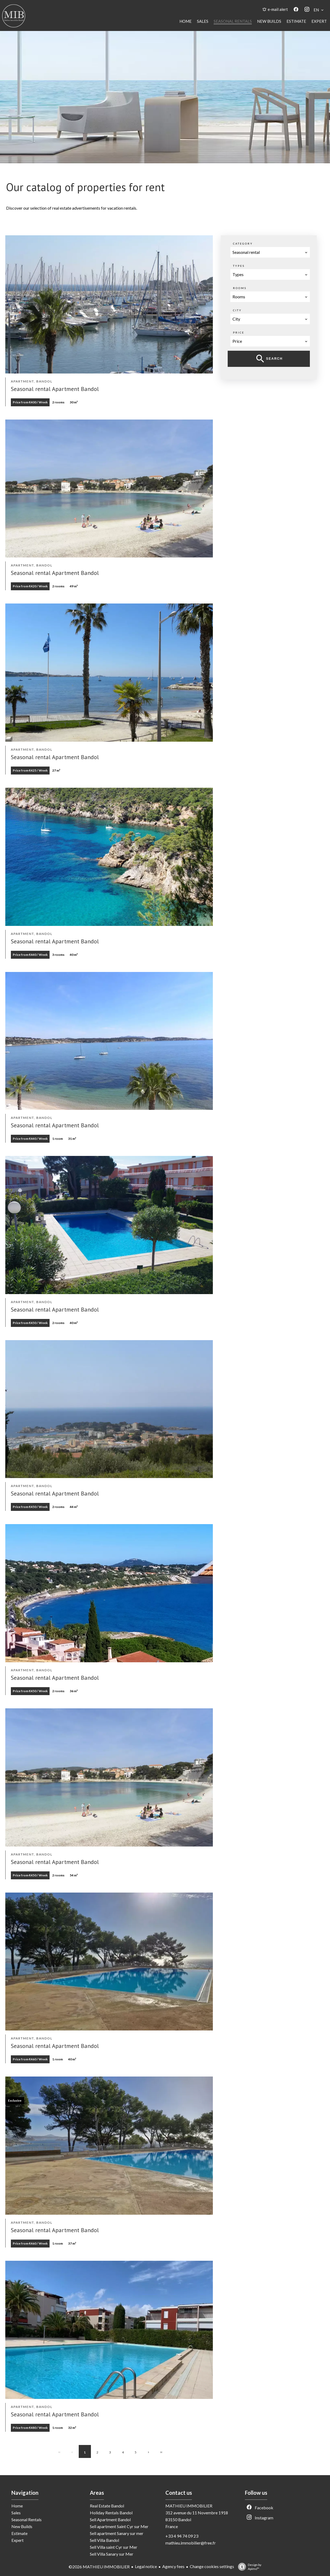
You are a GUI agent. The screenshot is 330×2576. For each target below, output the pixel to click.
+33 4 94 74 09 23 (181, 2535)
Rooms (240, 288)
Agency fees (173, 2566)
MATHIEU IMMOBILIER (188, 2505)
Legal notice (146, 2566)
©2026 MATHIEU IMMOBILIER (99, 2566)
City (237, 310)
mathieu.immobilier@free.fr (190, 2542)
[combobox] (270, 252)
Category (243, 243)
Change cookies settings (212, 2566)
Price (238, 332)
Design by (248, 2567)
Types (239, 265)
